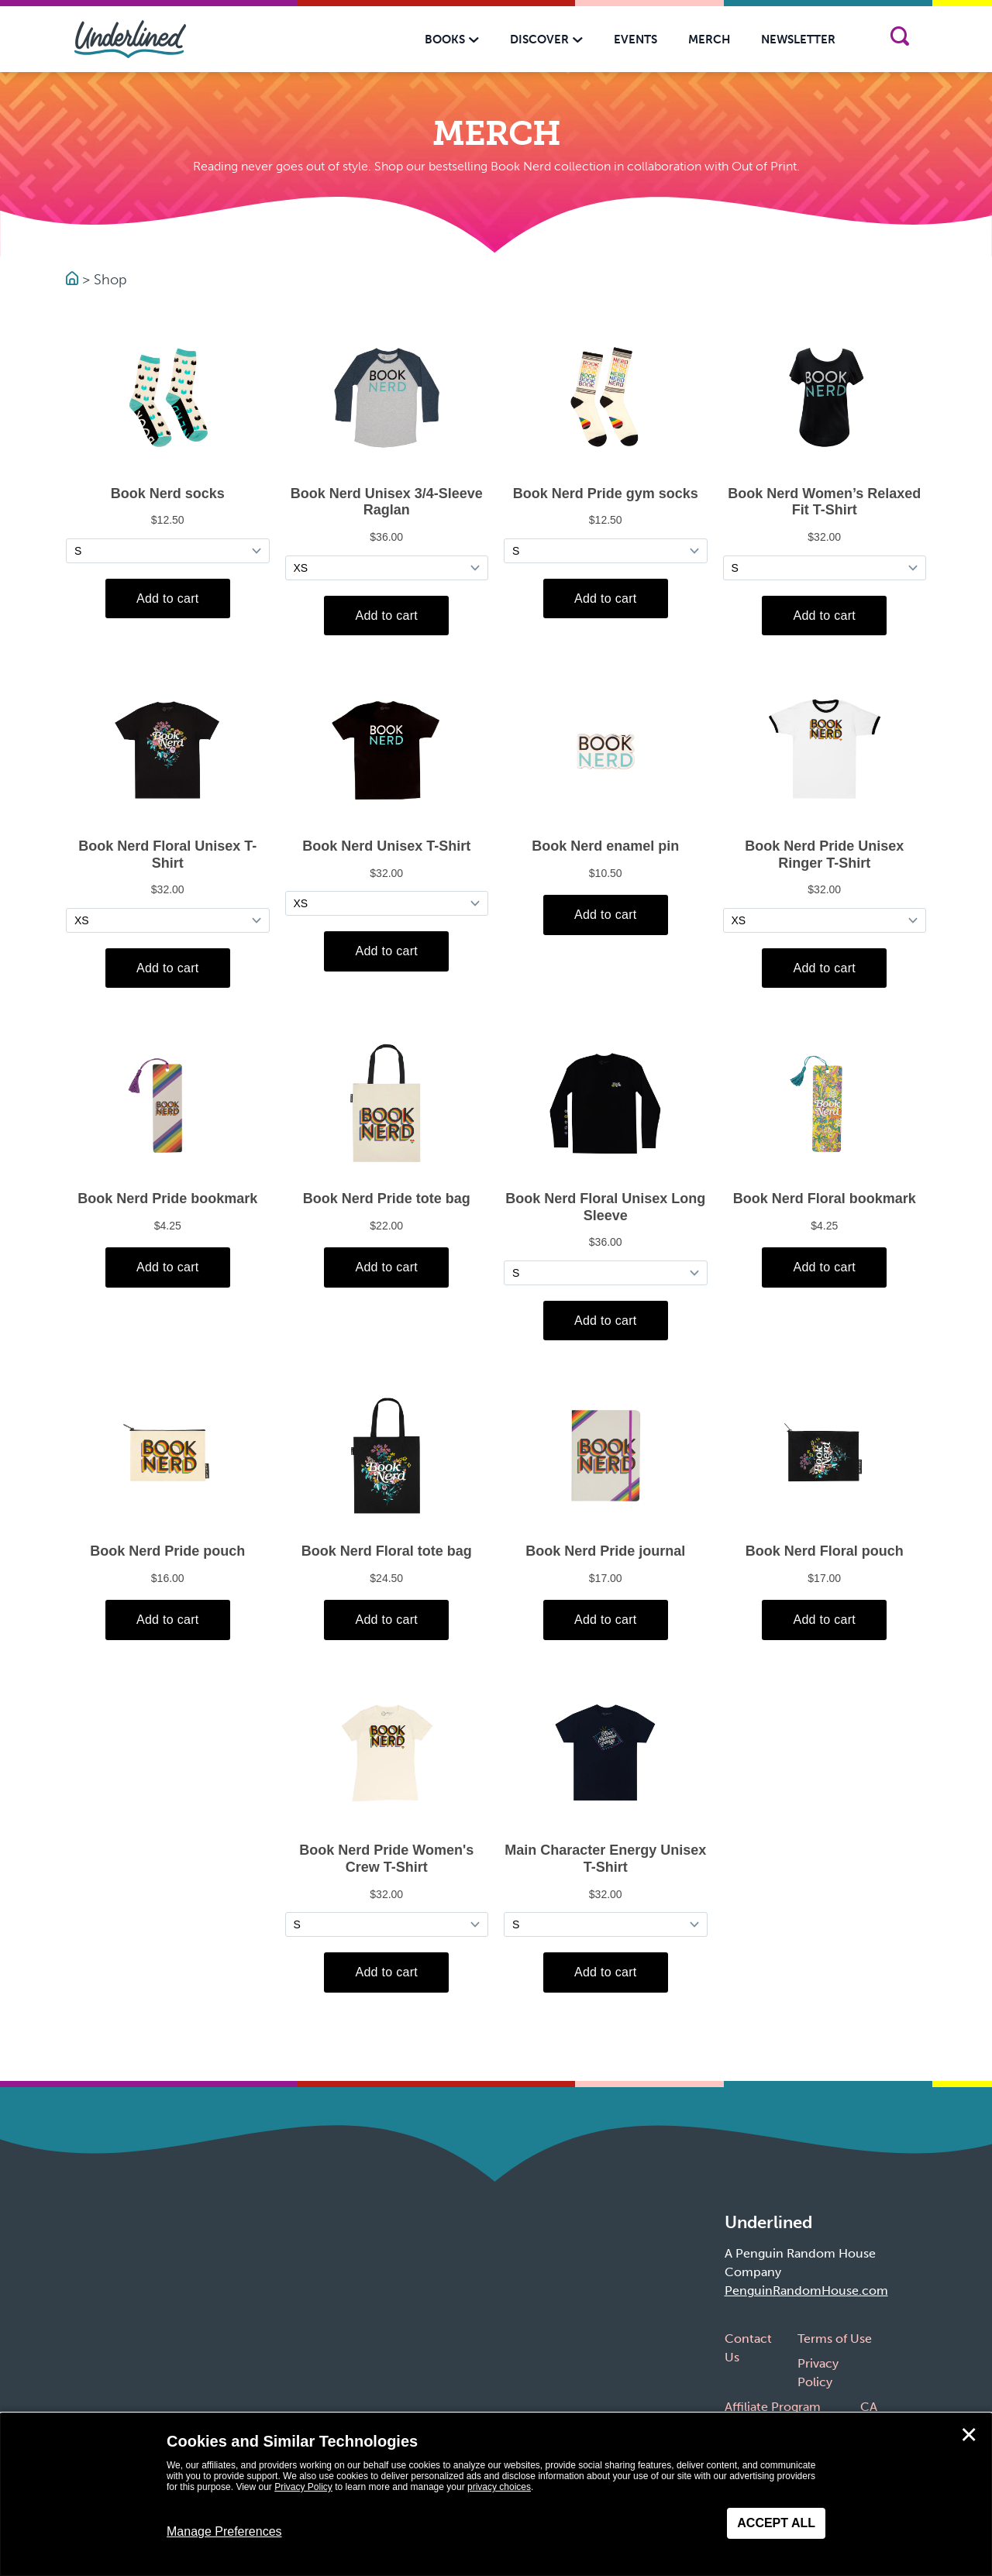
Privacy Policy (303, 2486)
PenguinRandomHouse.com (806, 2290)
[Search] (899, 39)
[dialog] (496, 2494)
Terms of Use (834, 2338)
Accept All (776, 2523)
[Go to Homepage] (74, 279)
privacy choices (499, 2486)
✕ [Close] (968, 2435)
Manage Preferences (224, 2531)
